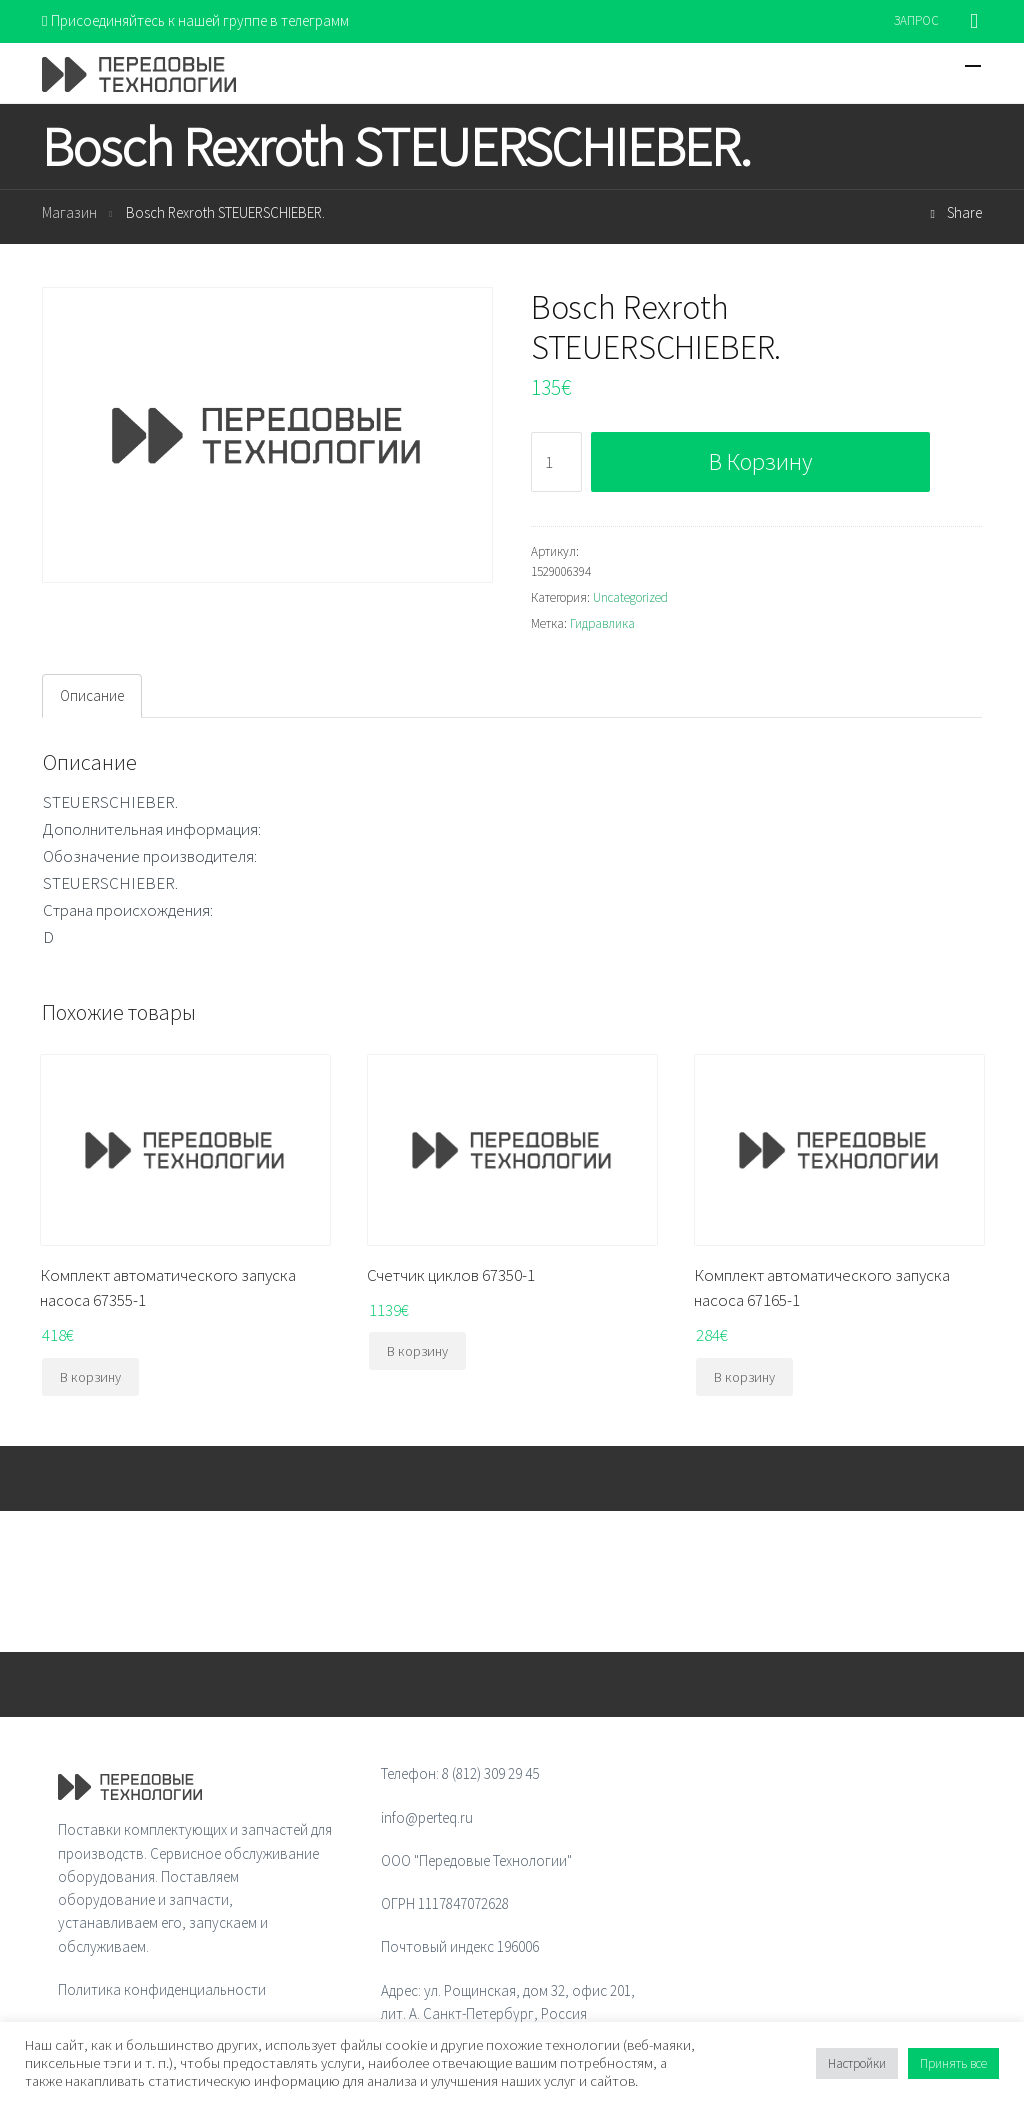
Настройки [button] (857, 2063)
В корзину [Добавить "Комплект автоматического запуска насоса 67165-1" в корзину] (744, 1377)
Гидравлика (602, 623)
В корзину (760, 461)
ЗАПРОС (916, 20)
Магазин (69, 212)
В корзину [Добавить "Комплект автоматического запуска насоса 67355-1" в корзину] (90, 1377)
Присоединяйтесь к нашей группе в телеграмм (195, 20)
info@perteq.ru (427, 1817)
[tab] (92, 696)
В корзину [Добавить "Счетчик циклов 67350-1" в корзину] (417, 1351)
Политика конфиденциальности (162, 1989)
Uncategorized (630, 597)
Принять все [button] (953, 2063)
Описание (92, 695)
